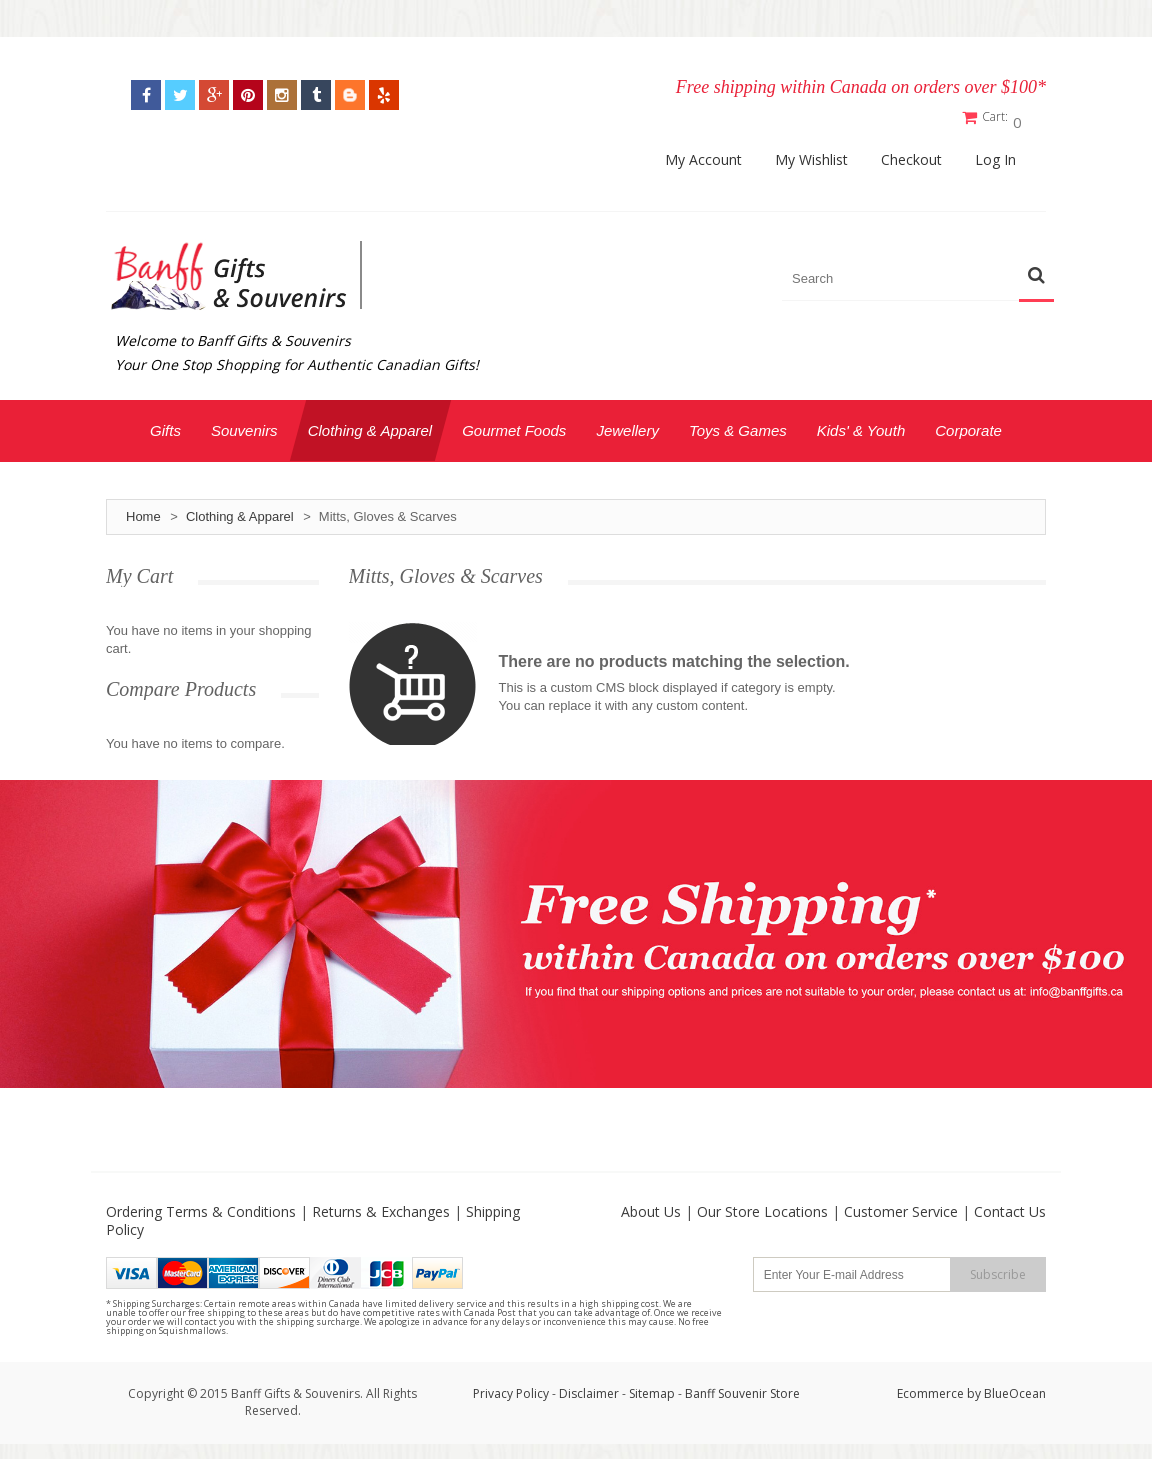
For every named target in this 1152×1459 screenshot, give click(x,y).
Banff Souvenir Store (742, 1388)
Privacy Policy (511, 1388)
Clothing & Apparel (240, 511)
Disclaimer (590, 1388)
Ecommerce (930, 1388)
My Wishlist (811, 155)
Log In (995, 155)
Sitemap (652, 1388)
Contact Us (1010, 1206)
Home (143, 511)
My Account (703, 155)
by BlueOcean (1006, 1388)
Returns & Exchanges (381, 1206)
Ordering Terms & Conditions (201, 1206)
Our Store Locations (762, 1206)
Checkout (911, 155)
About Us (651, 1206)
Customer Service (901, 1206)
